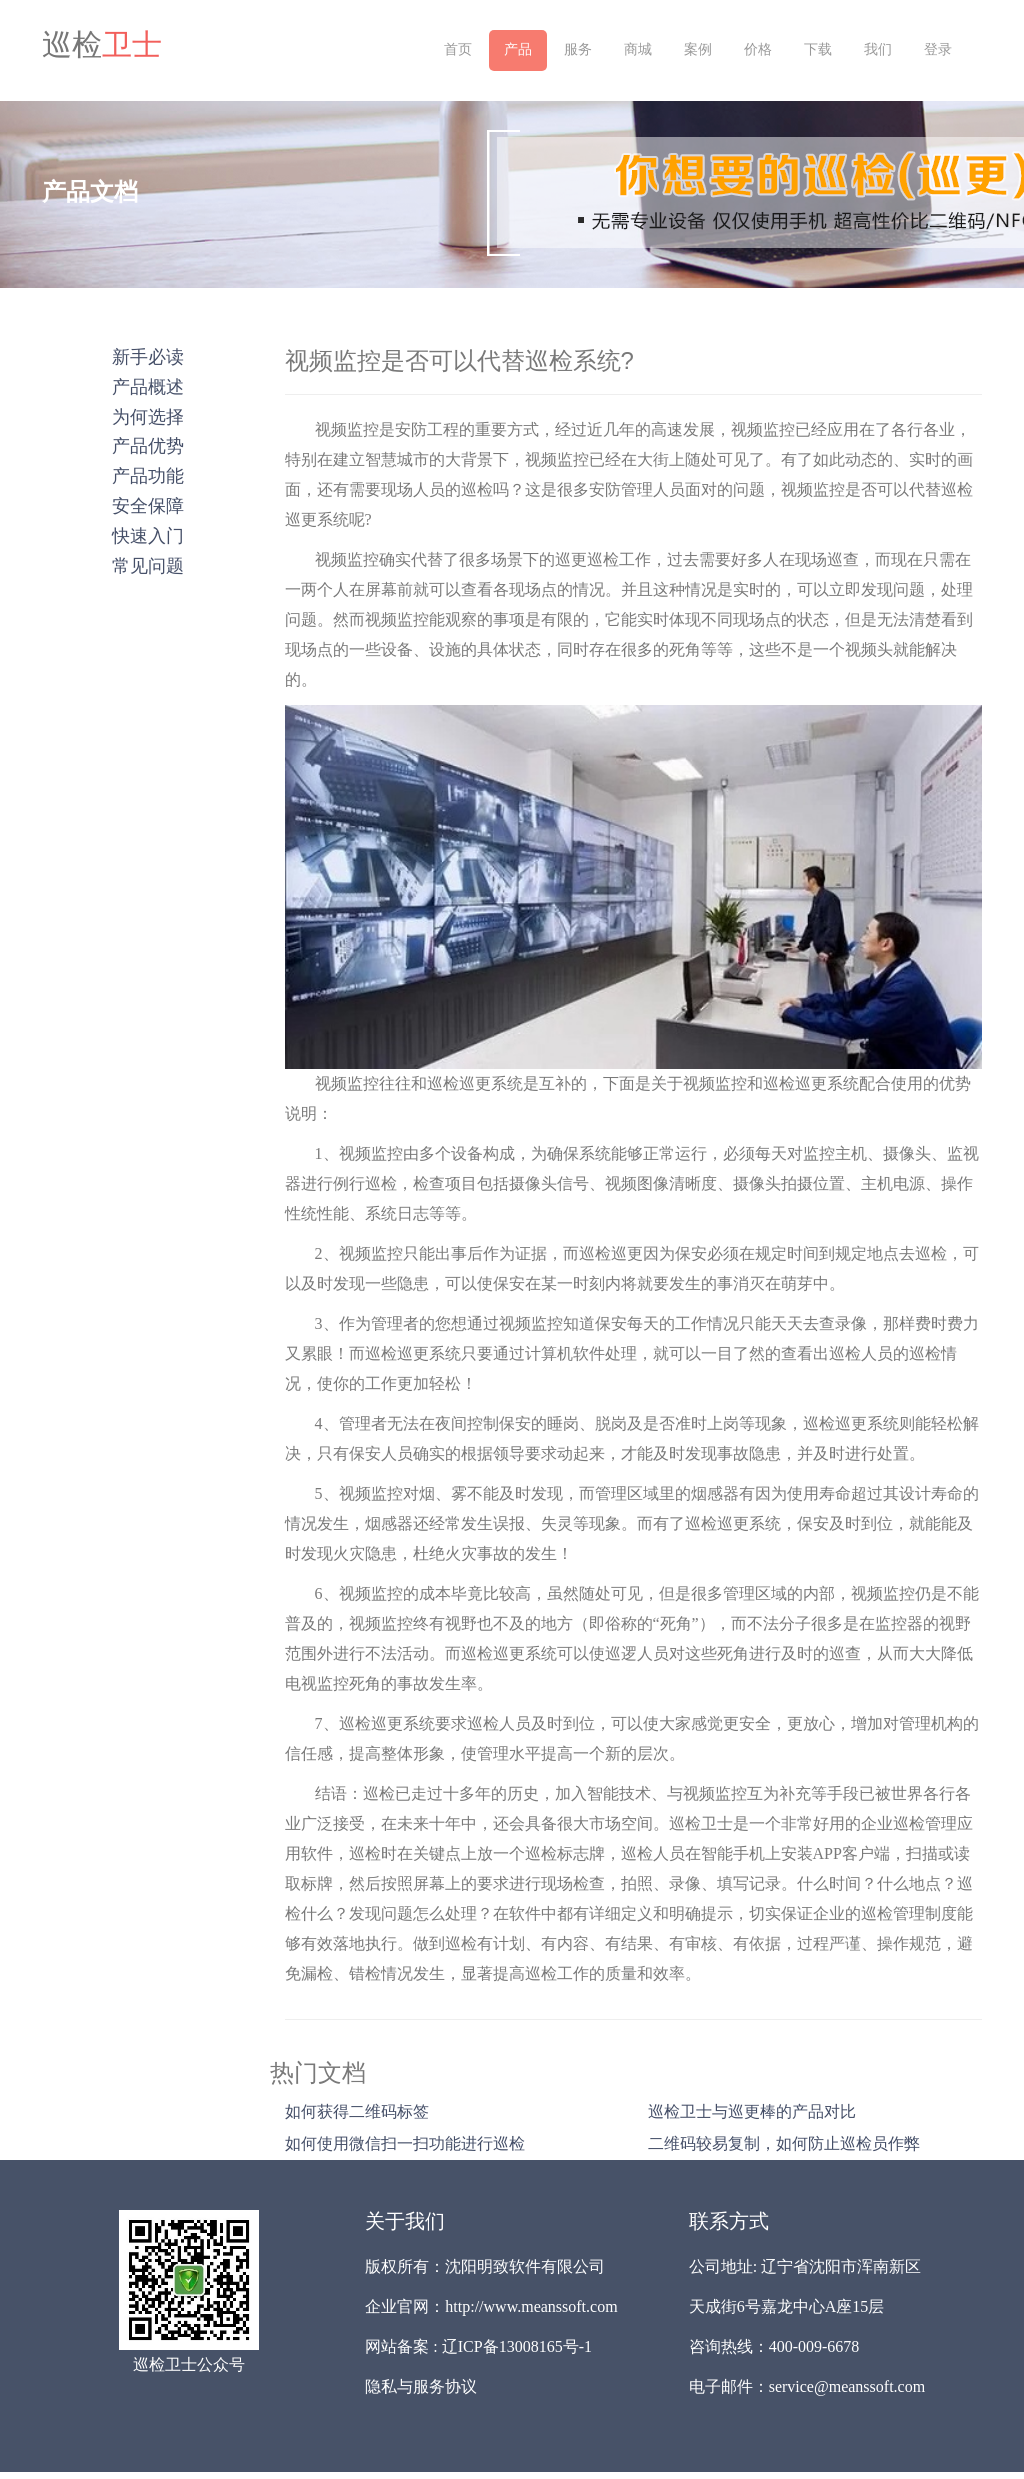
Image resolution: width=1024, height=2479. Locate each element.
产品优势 (148, 446)
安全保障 (148, 506)
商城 (638, 49)
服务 (578, 49)
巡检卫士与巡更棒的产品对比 (752, 2111)
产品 (518, 49)
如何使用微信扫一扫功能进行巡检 (405, 2143)
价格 (758, 49)
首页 (458, 49)
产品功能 (148, 476)
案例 (698, 49)
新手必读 (148, 357)
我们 (878, 49)
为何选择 (148, 417)
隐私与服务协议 (421, 2386)
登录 (938, 49)
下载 (818, 49)
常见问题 (148, 566)
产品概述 (148, 387)
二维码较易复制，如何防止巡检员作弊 (784, 2143)
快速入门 (148, 536)
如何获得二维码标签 (357, 2111)
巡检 (102, 45)
